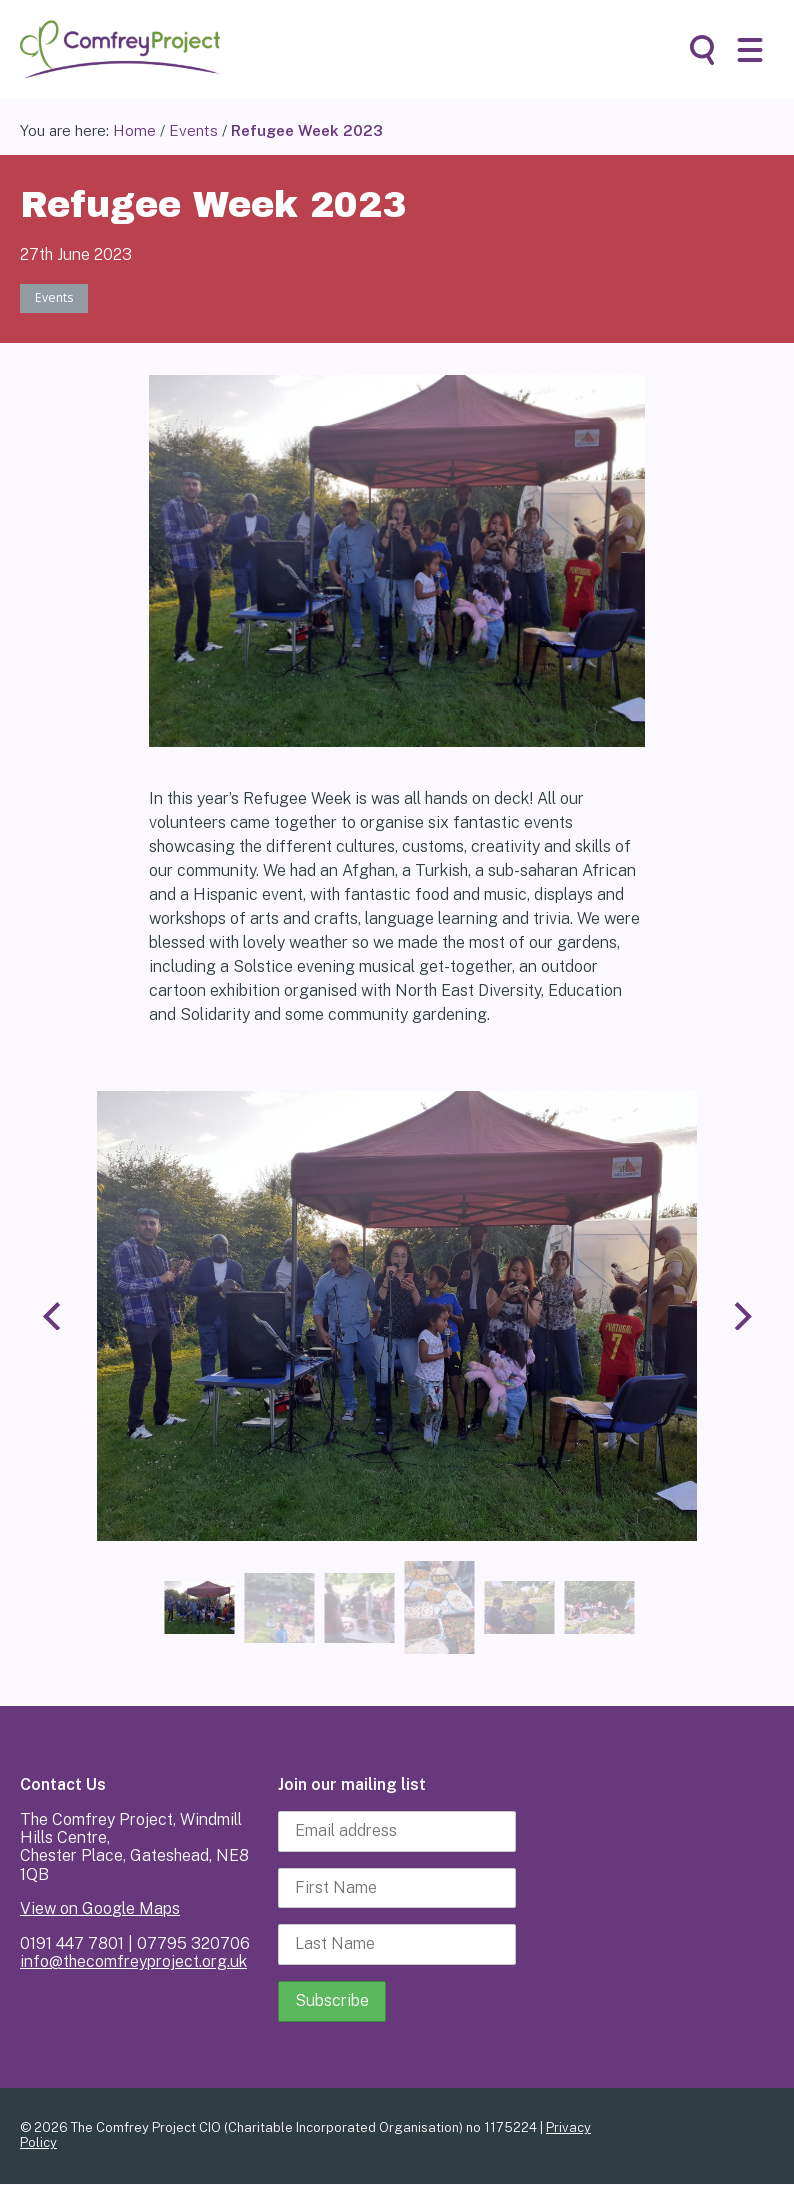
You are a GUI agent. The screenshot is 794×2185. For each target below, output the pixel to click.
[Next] (740, 1317)
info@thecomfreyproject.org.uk (133, 1963)
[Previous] (54, 1317)
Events (193, 130)
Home (134, 130)
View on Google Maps (100, 1910)
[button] (750, 50)
